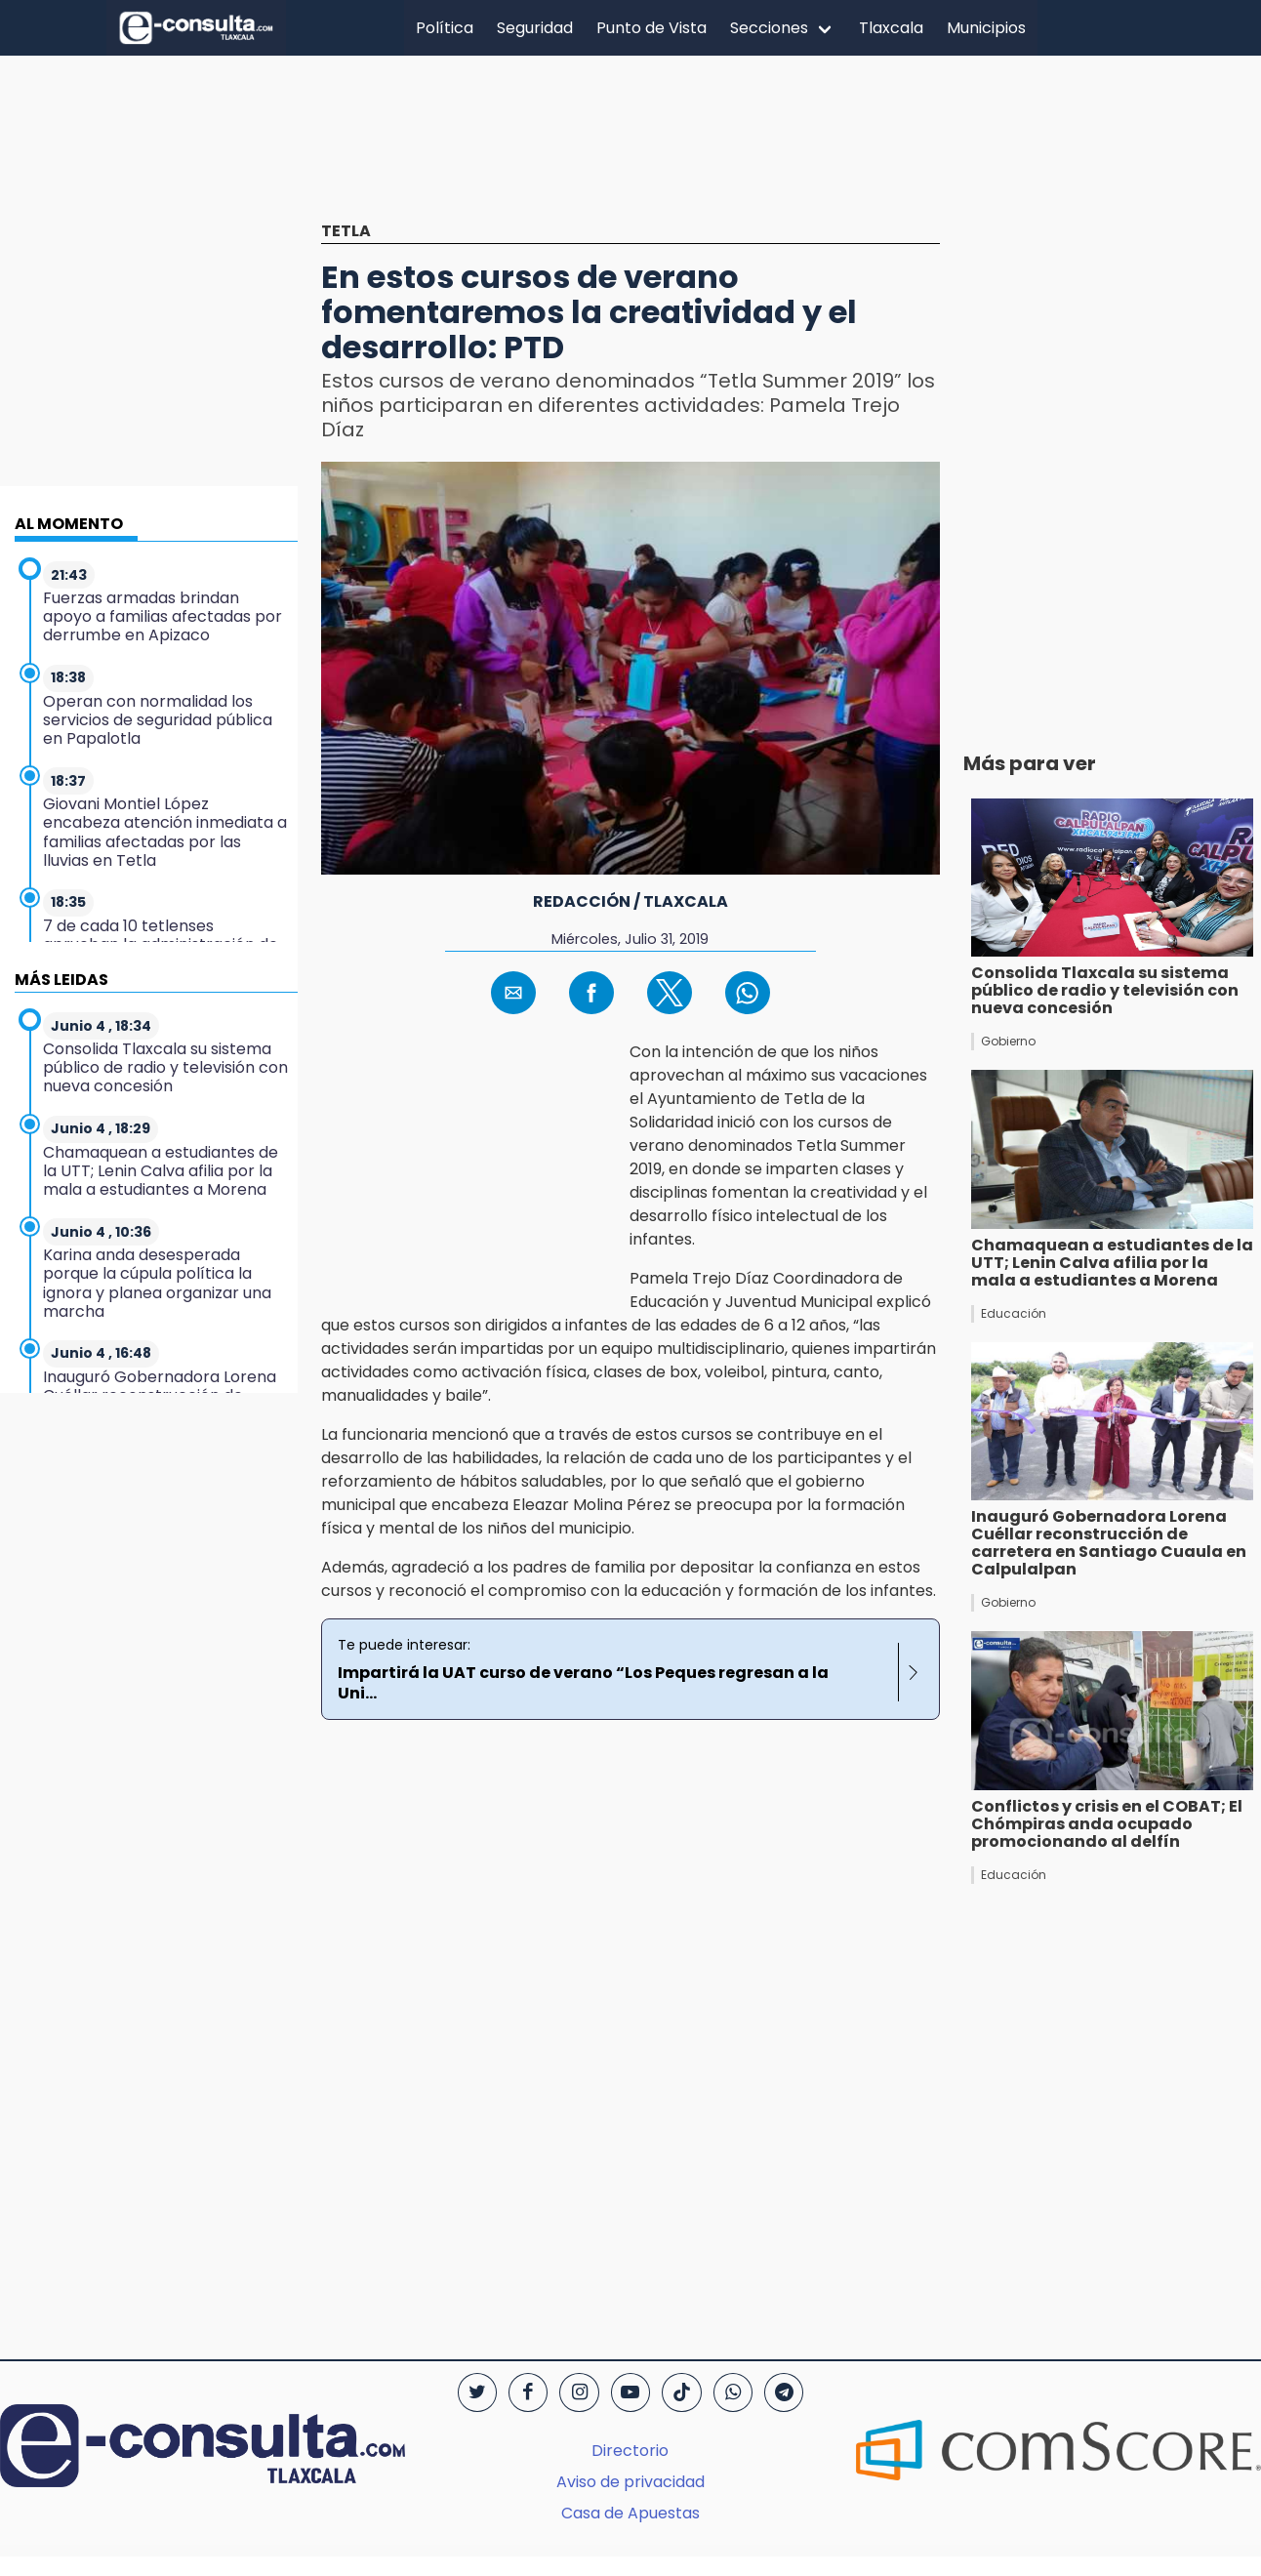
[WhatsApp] (733, 2392)
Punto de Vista (651, 28)
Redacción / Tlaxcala (630, 901)
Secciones (769, 28)
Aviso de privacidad (630, 2482)
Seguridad (535, 28)
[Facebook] (528, 2392)
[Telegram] (783, 2392)
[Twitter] (477, 2392)
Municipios (986, 28)
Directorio (630, 2450)
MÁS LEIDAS (61, 979)
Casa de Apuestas (630, 2513)
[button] (513, 992)
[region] (630, 153)
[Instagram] (578, 2392)
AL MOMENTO (69, 523)
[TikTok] (681, 2392)
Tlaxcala (891, 28)
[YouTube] (630, 2392)
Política (444, 28)
